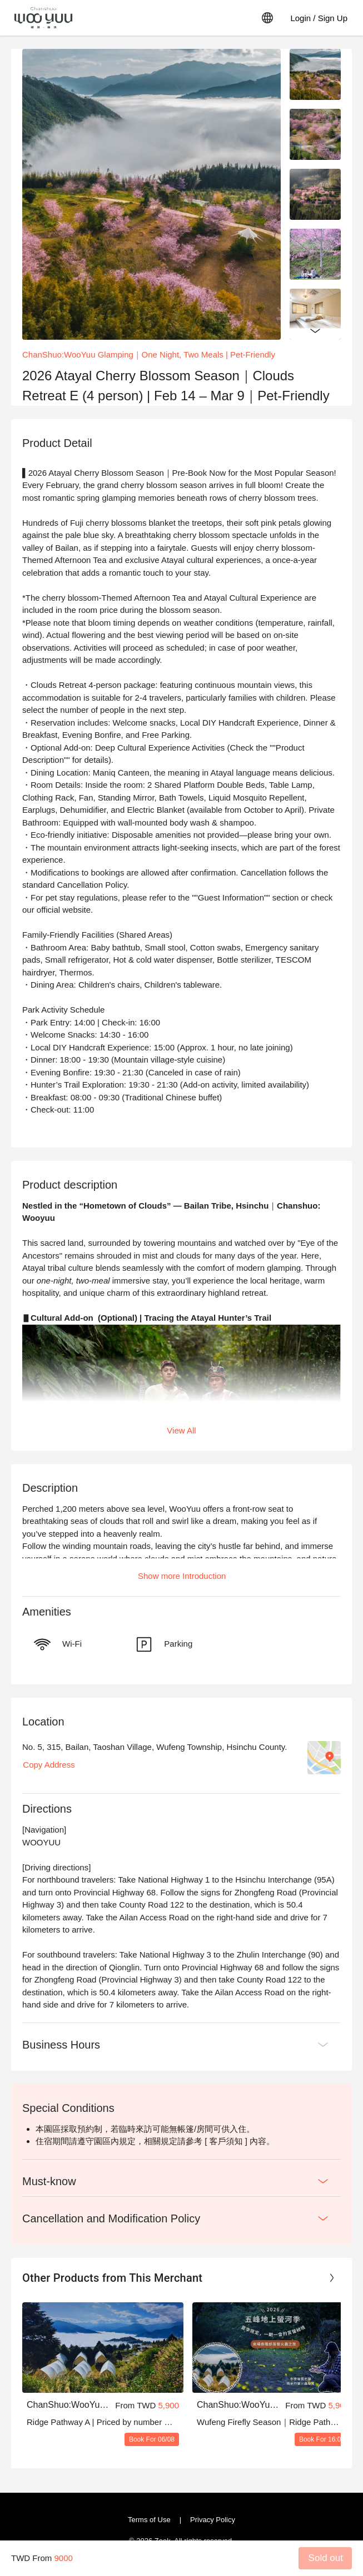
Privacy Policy (212, 2519)
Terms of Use (149, 2519)
